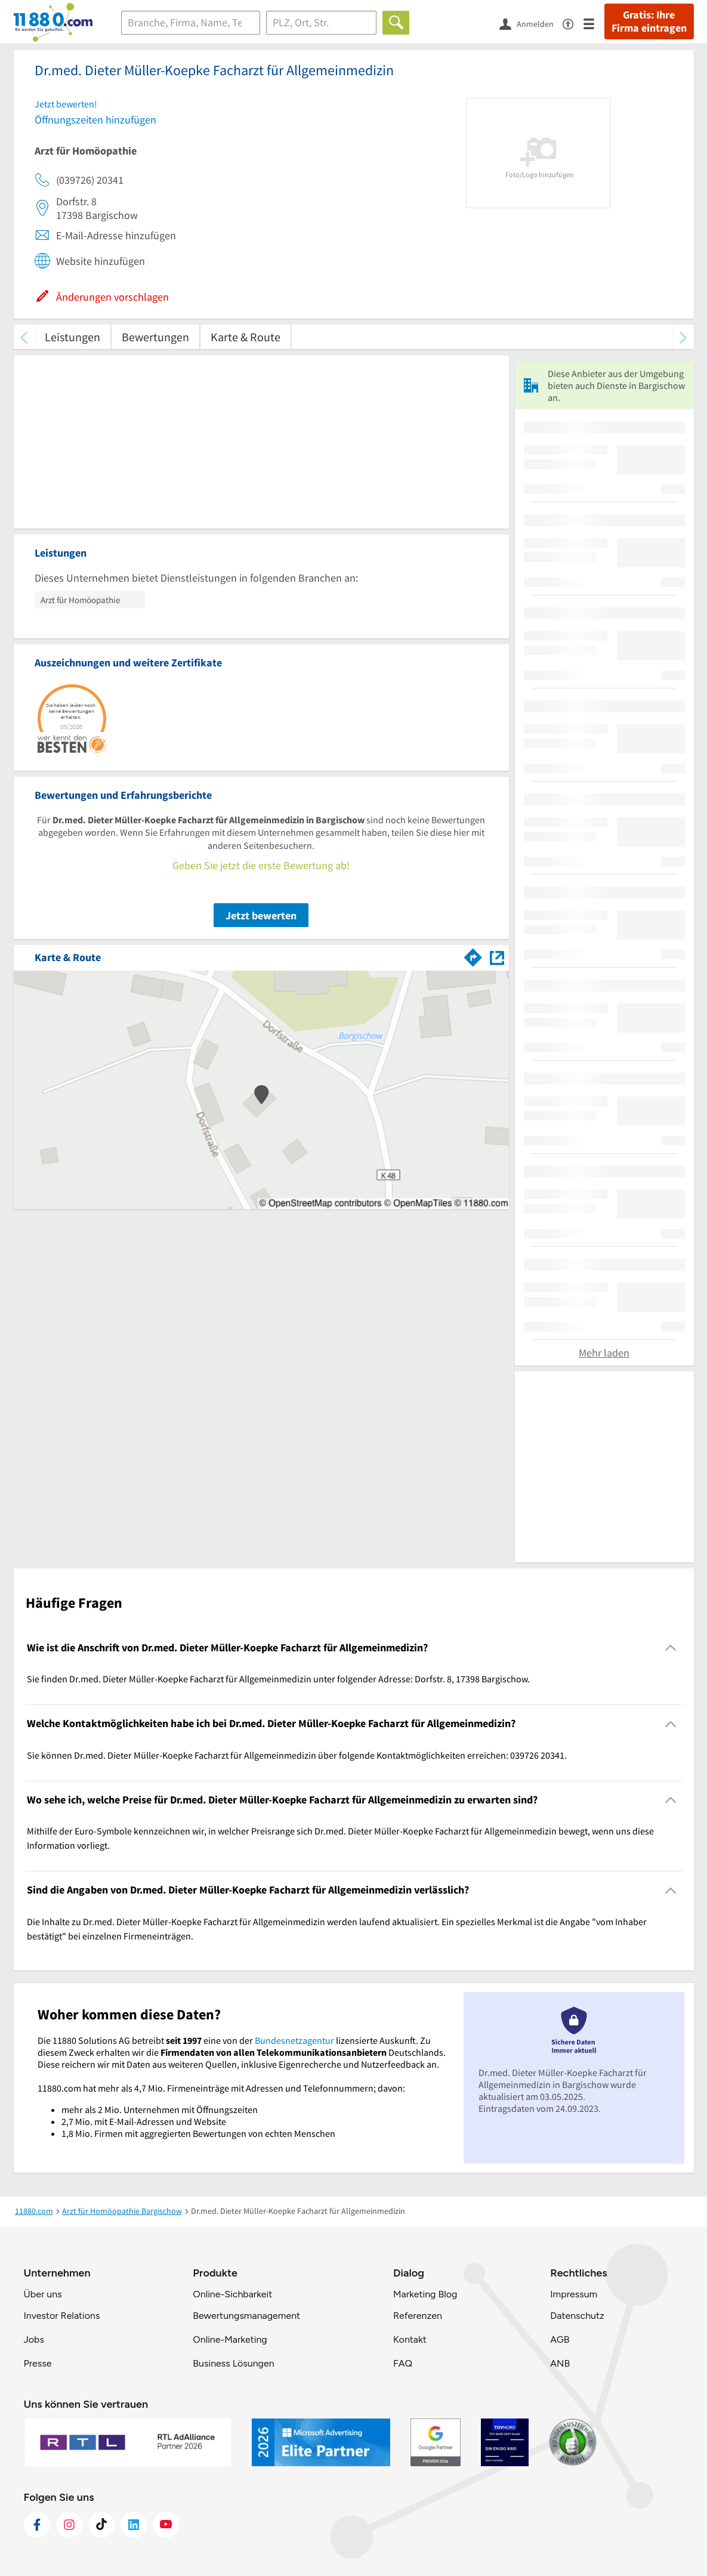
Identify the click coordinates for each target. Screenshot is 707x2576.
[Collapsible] (670, 1648)
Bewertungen (155, 336)
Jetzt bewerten (261, 915)
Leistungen (72, 336)
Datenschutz (577, 2315)
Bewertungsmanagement (246, 2315)
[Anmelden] (531, 23)
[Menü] (593, 23)
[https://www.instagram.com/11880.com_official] (69, 2525)
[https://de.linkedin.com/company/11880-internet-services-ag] (134, 2525)
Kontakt (410, 2339)
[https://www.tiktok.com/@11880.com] (101, 2525)
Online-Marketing (230, 2339)
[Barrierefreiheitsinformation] (573, 23)
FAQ (402, 2363)
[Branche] (191, 23)
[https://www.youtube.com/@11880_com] (166, 2525)
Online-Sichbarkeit (232, 2294)
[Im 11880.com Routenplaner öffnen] (473, 955)
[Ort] (321, 23)
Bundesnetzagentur (294, 2040)
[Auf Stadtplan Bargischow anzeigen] (497, 956)
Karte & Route (245, 336)
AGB (559, 2339)
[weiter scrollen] (683, 337)
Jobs (34, 2339)
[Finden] (395, 23)
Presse (38, 2363)
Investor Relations (62, 2315)
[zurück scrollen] (24, 337)
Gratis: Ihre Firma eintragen (649, 21)
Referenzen (417, 2315)
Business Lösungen (233, 2363)
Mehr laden (604, 1353)
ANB (560, 2363)
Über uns (43, 2294)
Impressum (573, 2294)
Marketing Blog (425, 2294)
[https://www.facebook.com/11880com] (37, 2525)
